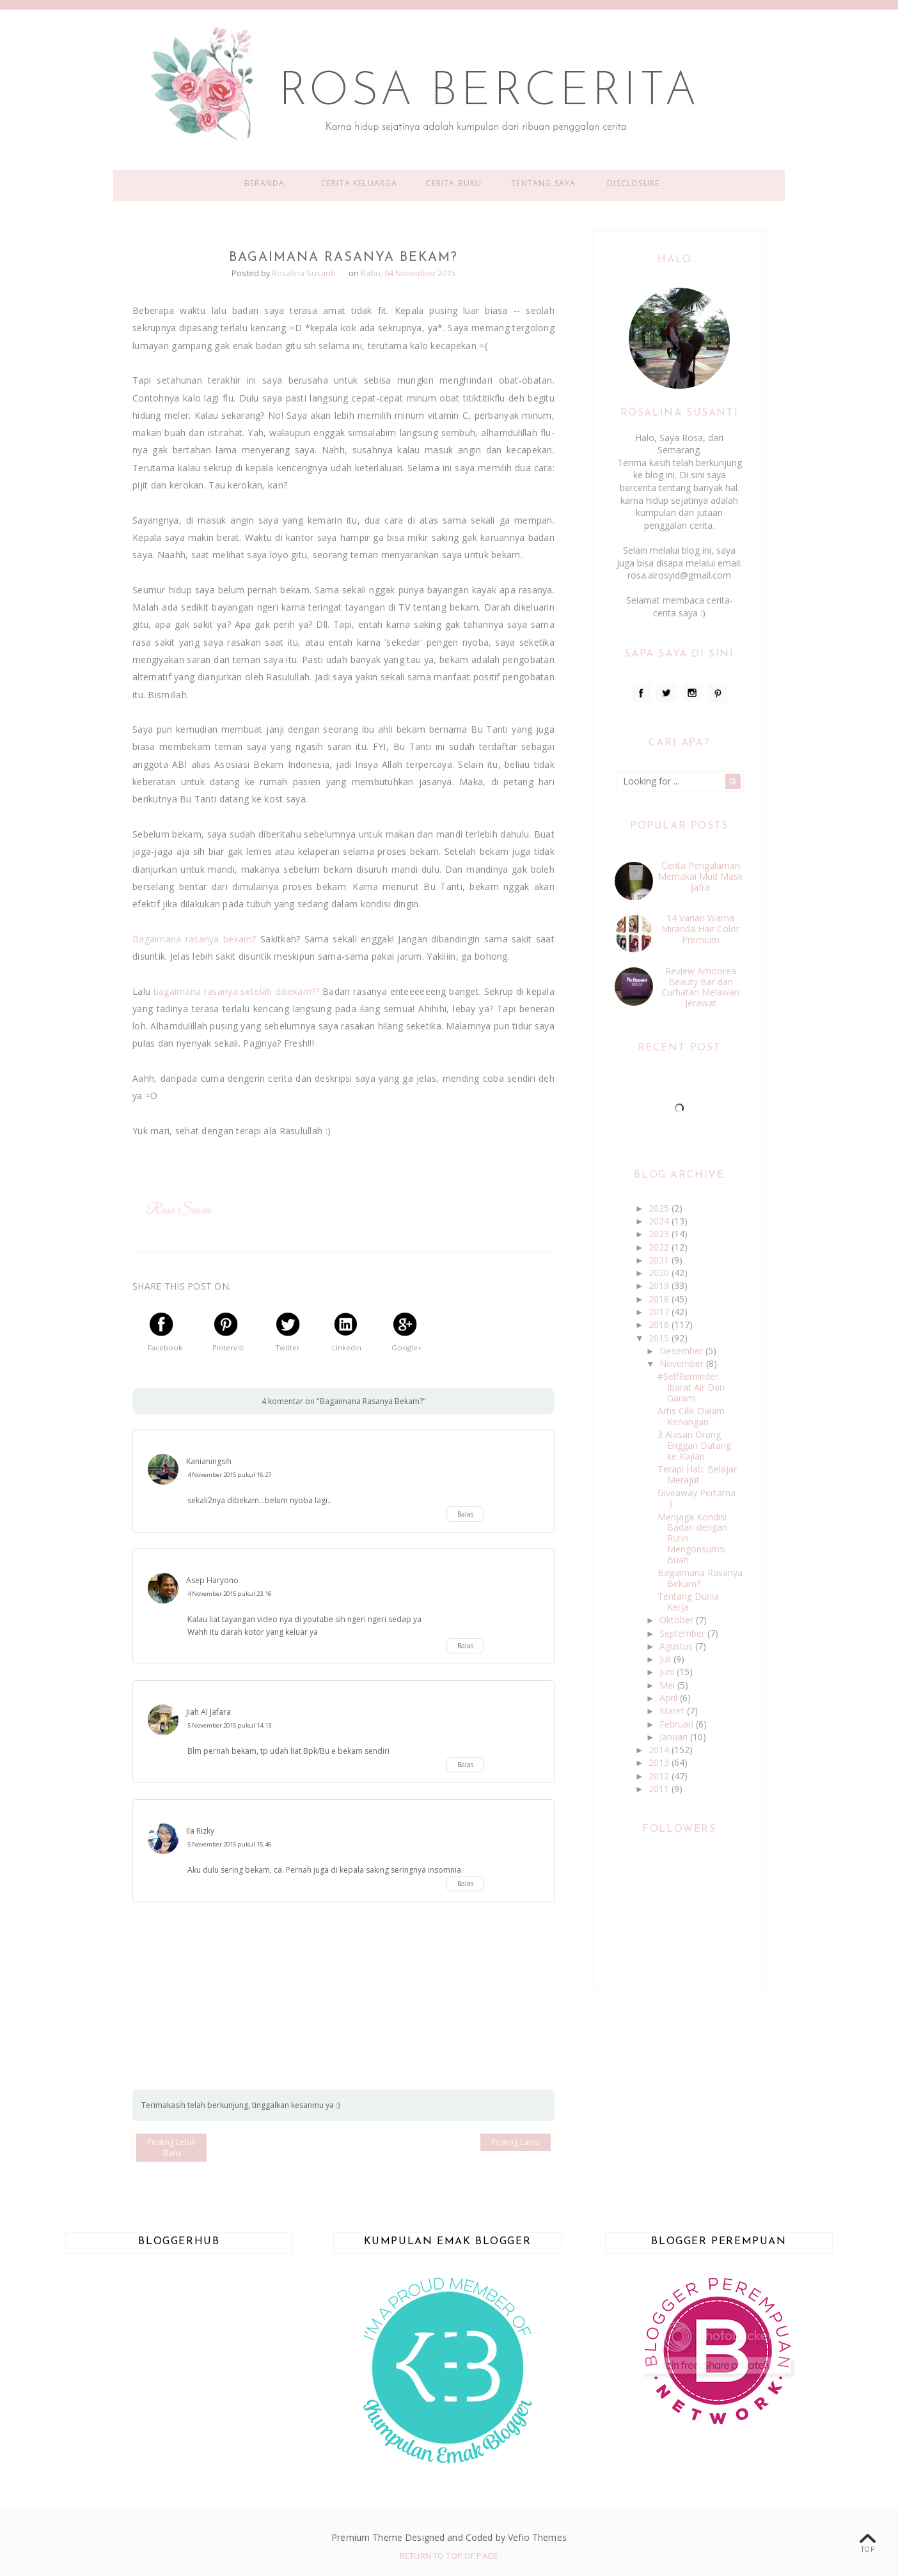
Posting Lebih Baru (171, 2147)
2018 (660, 1299)
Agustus (677, 1646)
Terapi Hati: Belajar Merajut (697, 1474)
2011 (660, 1789)
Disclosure (633, 183)
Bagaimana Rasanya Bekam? (700, 1577)
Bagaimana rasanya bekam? (194, 939)
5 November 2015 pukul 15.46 (229, 1844)
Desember (682, 1351)
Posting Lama (515, 2142)
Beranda (264, 183)
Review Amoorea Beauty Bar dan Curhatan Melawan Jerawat (700, 987)
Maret (673, 1711)
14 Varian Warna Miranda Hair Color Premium (700, 929)
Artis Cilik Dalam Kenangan (691, 1416)
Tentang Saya (543, 183)
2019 (660, 1285)
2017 (660, 1312)
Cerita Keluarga (359, 183)
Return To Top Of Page (449, 2555)
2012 (660, 1776)
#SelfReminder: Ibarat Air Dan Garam (691, 1387)
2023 (660, 1234)
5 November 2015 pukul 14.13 (229, 1725)
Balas (465, 1514)
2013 (660, 1762)
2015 (660, 1338)
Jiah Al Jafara (208, 1711)
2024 (660, 1221)
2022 (660, 1247)
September (683, 1633)
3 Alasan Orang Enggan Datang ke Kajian (694, 1445)
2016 (660, 1324)
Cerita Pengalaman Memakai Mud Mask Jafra (700, 876)
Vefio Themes (537, 2537)
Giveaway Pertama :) (697, 1498)
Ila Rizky (200, 1830)
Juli (666, 1659)
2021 (660, 1260)
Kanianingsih (209, 1461)
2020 (660, 1273)
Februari (677, 1724)
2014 (660, 1750)
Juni (668, 1672)
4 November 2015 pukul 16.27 (229, 1475)
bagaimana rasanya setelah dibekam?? (237, 991)
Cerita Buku (453, 183)
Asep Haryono (212, 1580)
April (669, 1698)
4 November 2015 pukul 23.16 (229, 1593)
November (682, 1363)
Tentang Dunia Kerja (688, 1601)
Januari (674, 1737)
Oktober (677, 1620)
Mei (668, 1685)
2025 (660, 1208)
